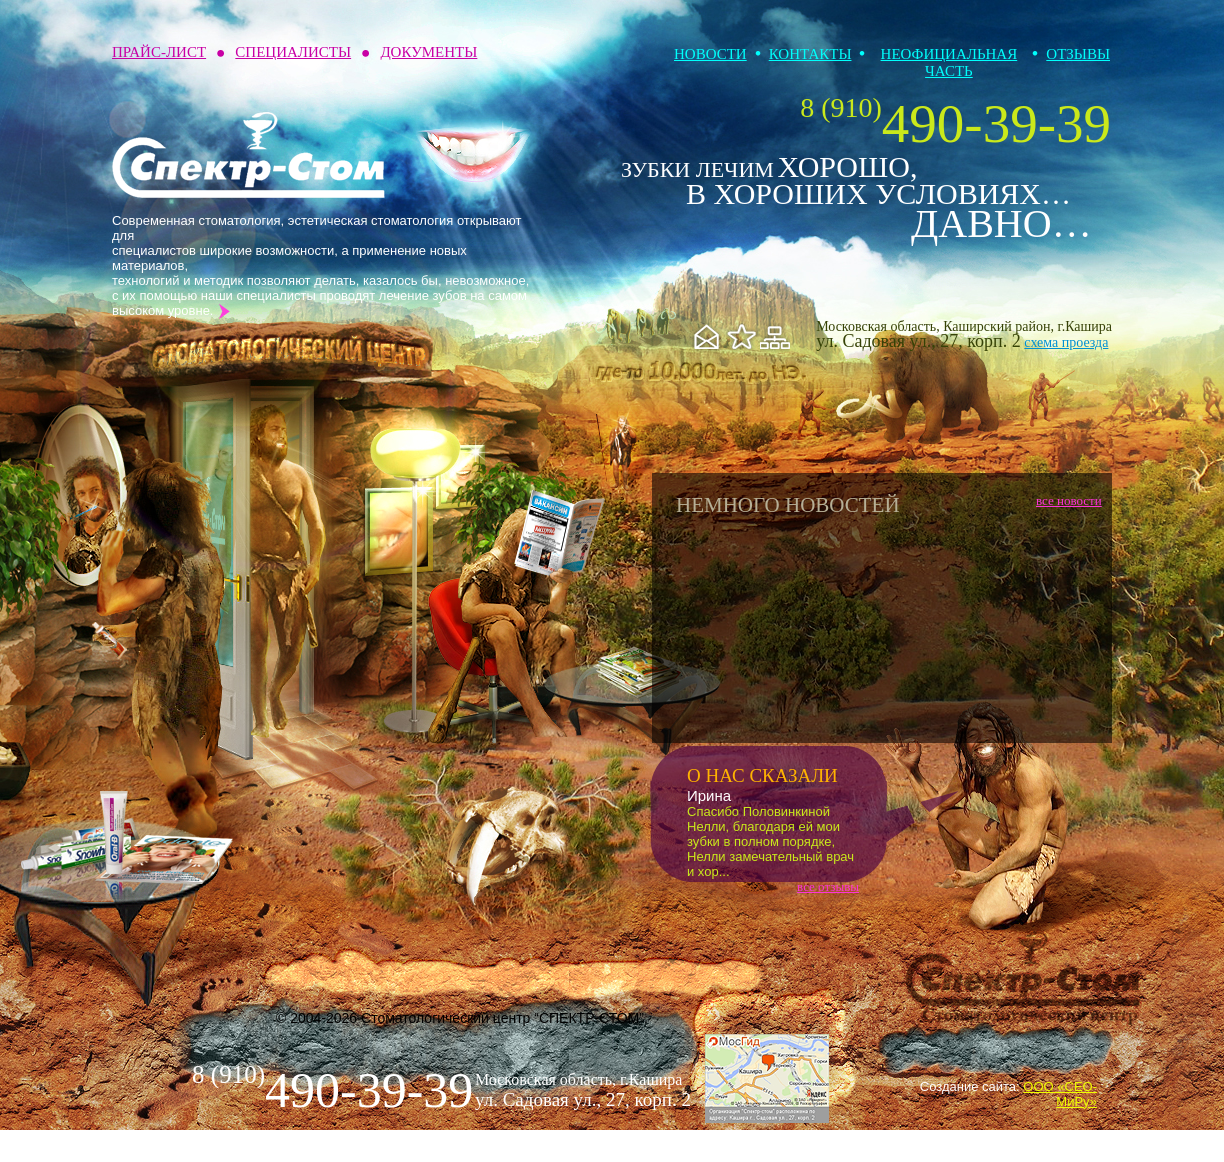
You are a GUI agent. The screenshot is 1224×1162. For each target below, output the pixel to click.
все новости (1069, 500)
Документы (428, 52)
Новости (710, 54)
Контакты (810, 54)
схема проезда (1066, 342)
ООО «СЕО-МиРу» (1060, 1094)
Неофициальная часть (949, 62)
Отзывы (1078, 54)
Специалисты (293, 52)
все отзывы (828, 886)
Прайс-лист (159, 52)
